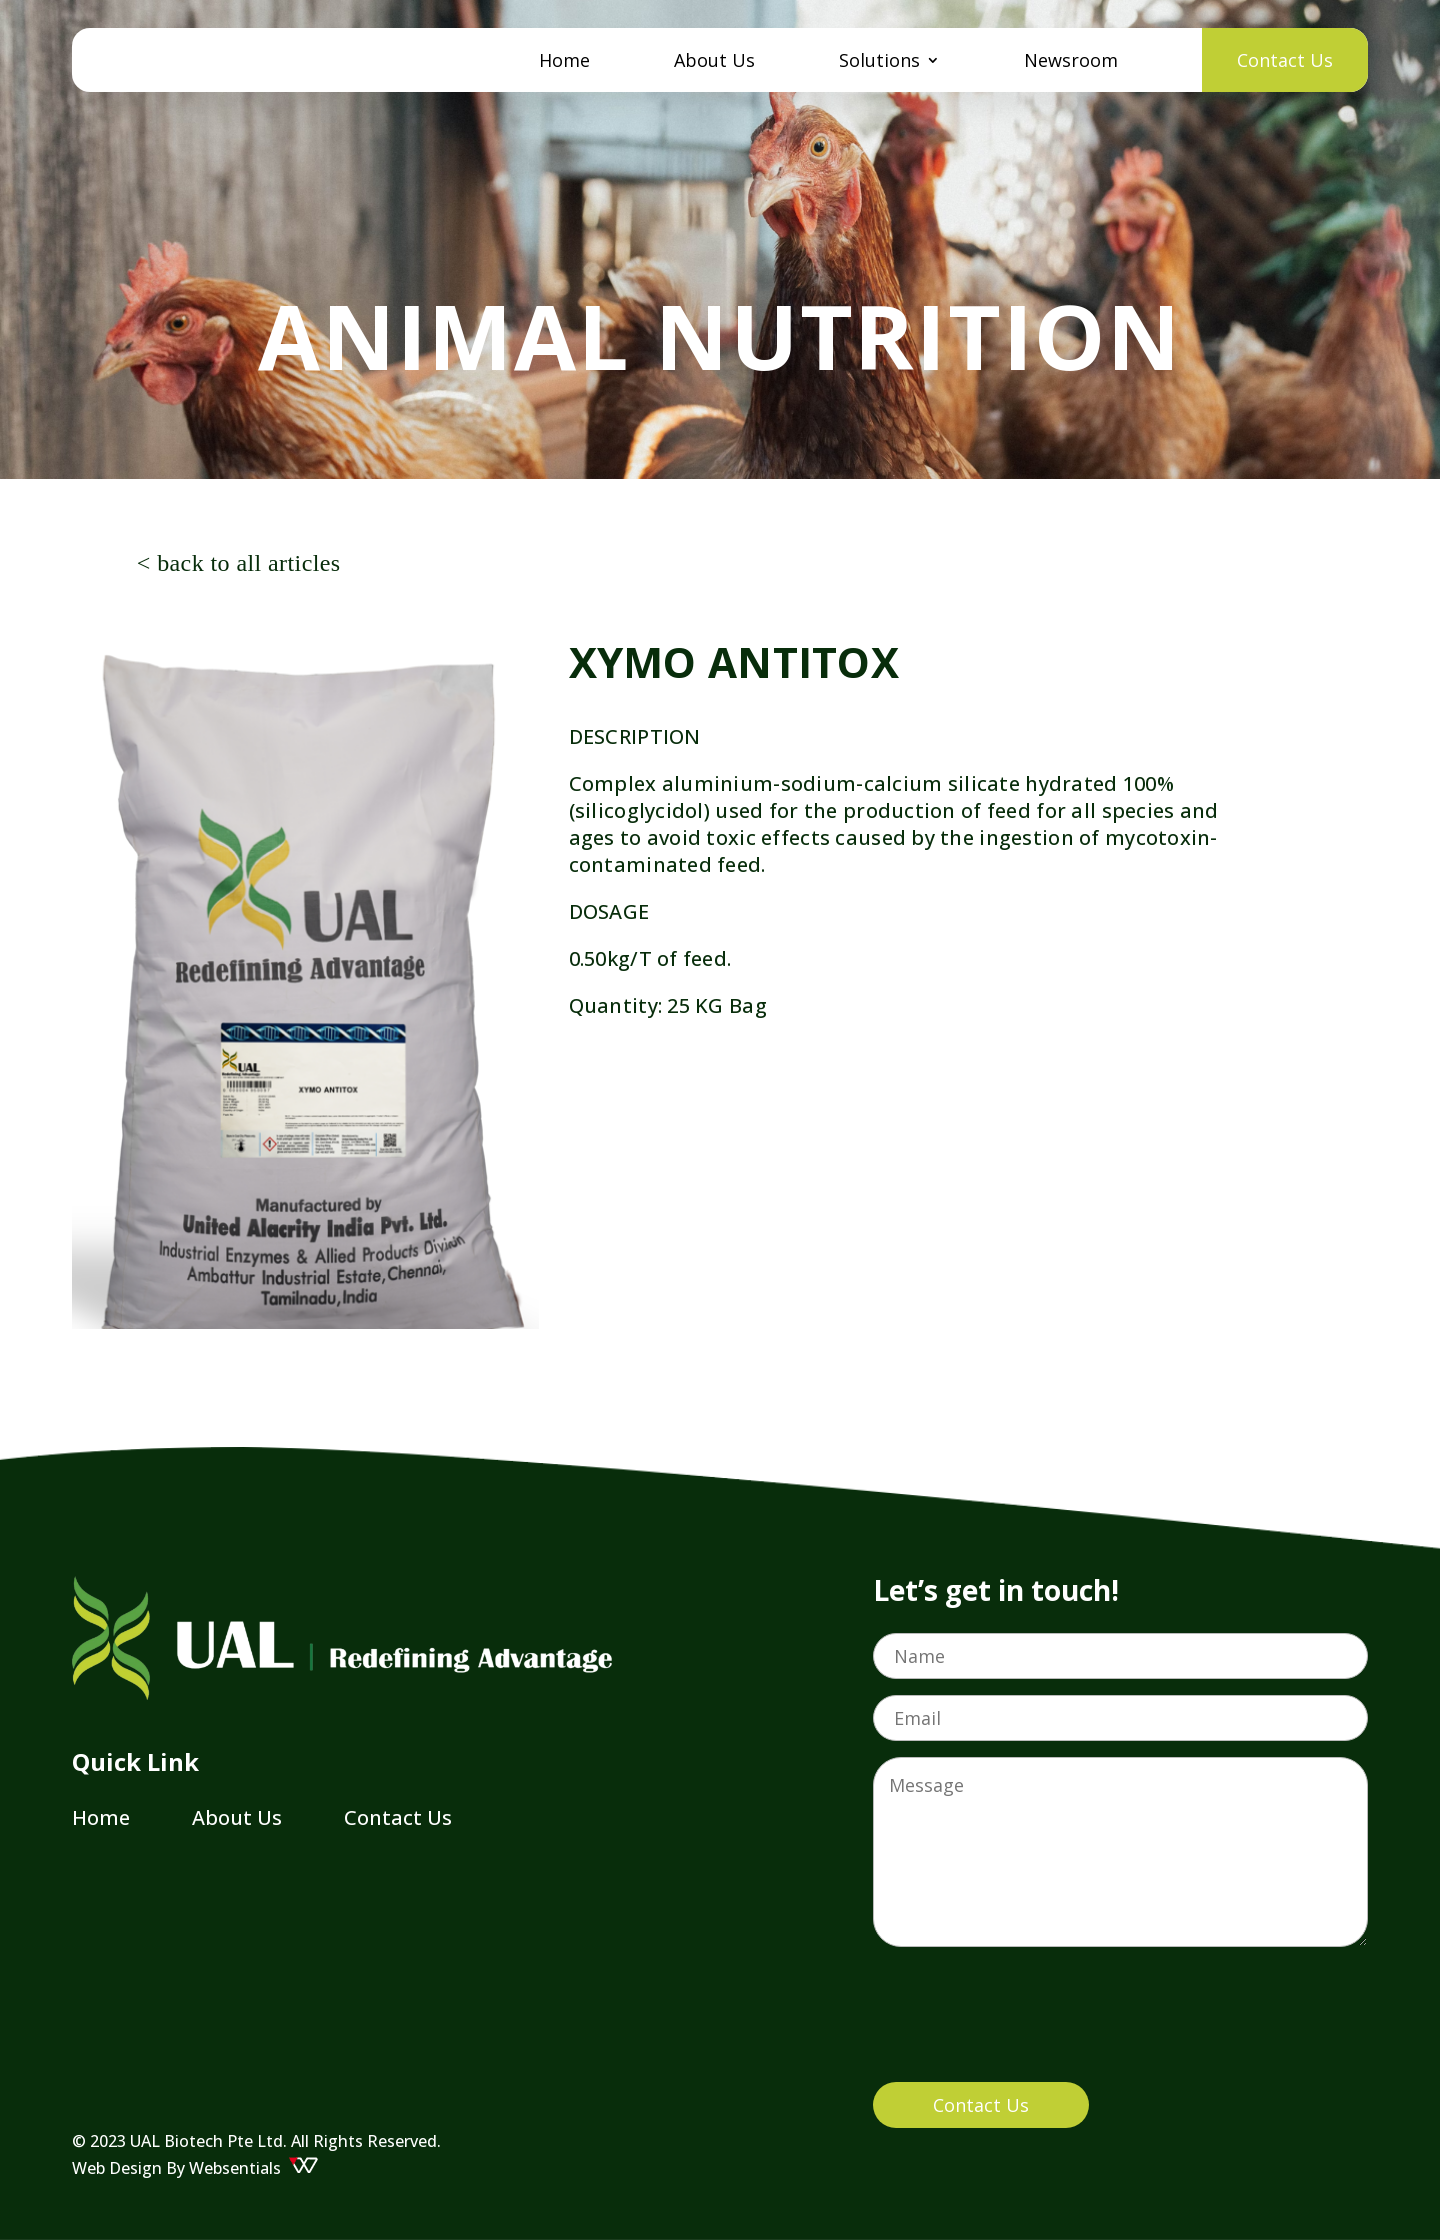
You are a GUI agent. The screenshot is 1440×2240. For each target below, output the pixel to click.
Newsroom (1071, 62)
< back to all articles (239, 563)
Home (564, 62)
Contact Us (1285, 60)
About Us (714, 62)
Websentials (254, 2168)
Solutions (879, 62)
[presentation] (1025, 2027)
